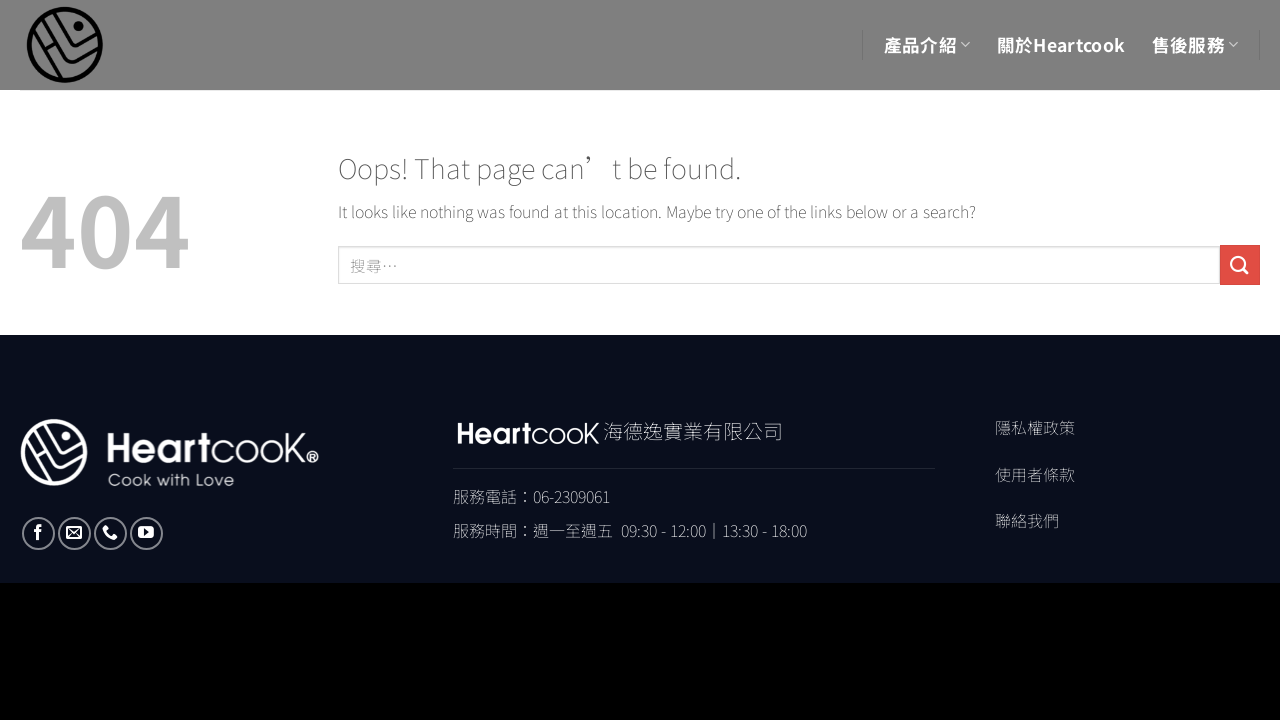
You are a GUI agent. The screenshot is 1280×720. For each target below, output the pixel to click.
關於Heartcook (1061, 44)
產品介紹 (927, 44)
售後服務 (1195, 44)
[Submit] (1240, 264)
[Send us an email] (74, 533)
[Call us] (110, 533)
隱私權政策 (1035, 427)
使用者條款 (1035, 474)
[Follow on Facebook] (38, 533)
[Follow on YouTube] (146, 533)
